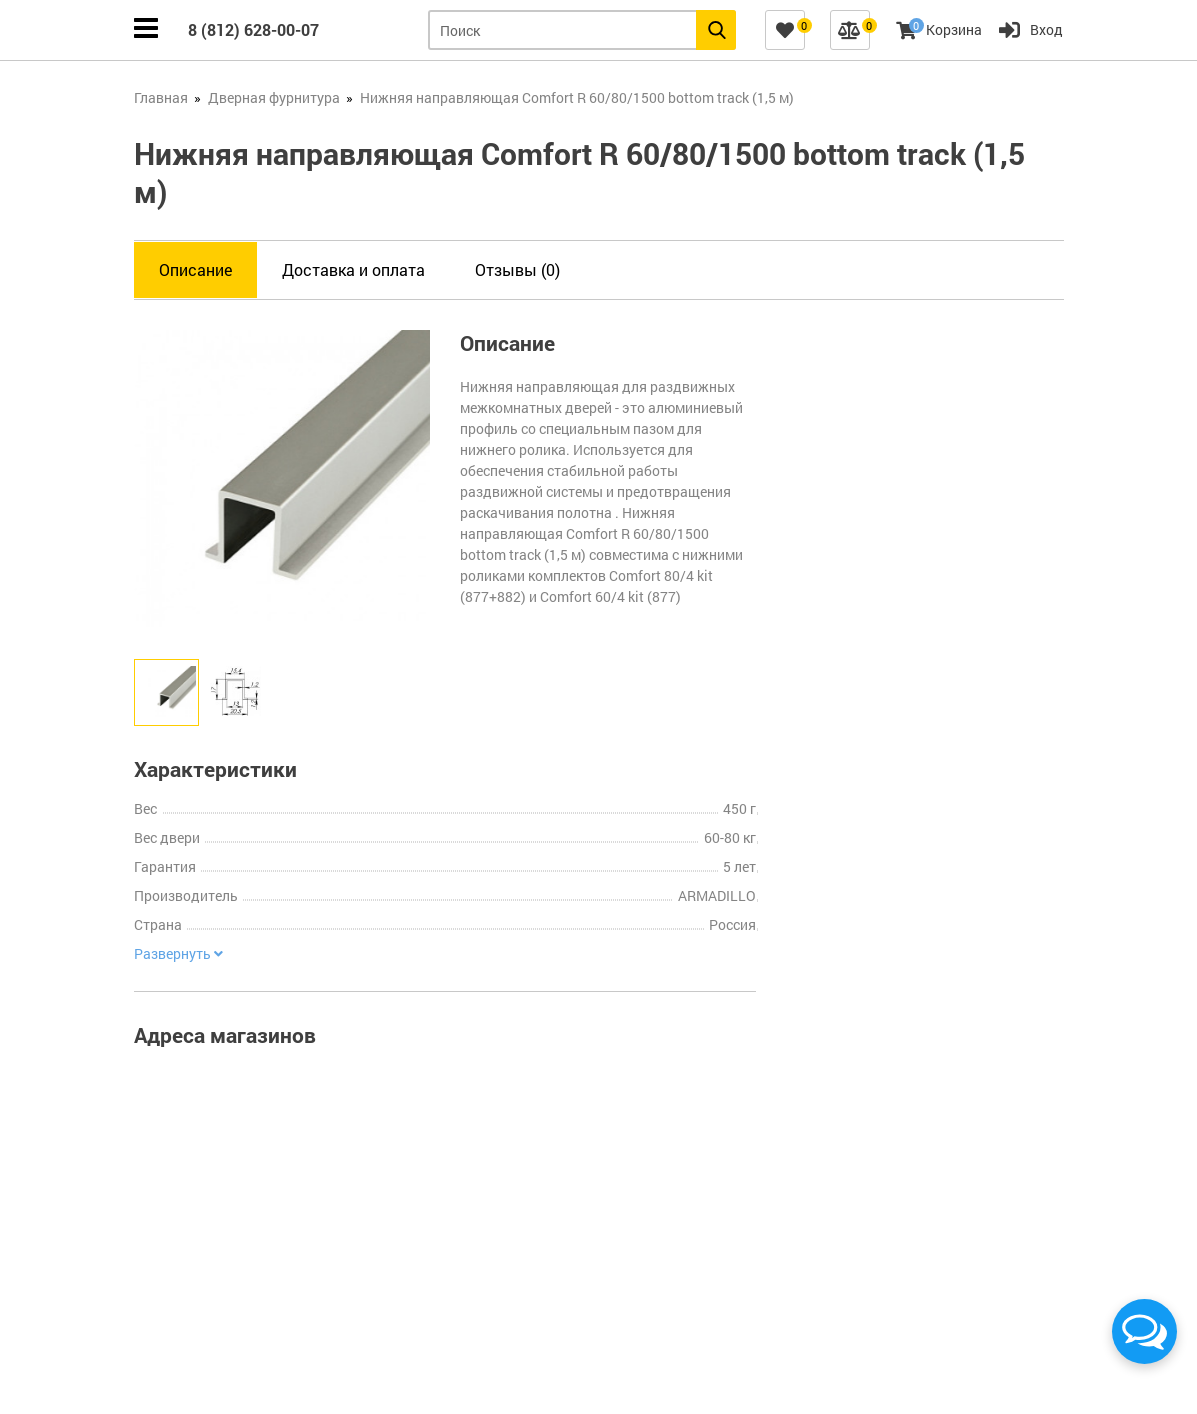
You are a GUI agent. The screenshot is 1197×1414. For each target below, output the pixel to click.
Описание (195, 269)
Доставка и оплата (353, 269)
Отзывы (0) (517, 269)
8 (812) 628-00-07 (253, 29)
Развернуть (178, 954)
